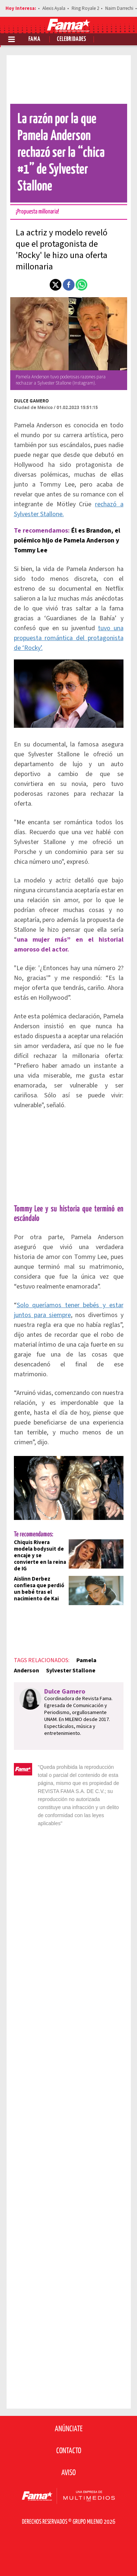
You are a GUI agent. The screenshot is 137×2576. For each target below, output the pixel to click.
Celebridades (71, 39)
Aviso (68, 2473)
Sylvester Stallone (70, 1671)
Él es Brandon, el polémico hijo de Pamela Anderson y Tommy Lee (67, 540)
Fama (34, 39)
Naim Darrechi (119, 8)
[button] (55, 285)
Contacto (68, 2451)
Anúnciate (69, 2429)
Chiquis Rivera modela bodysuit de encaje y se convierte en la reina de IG (40, 1556)
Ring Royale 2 (85, 8)
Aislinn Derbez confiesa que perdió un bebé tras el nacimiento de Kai (39, 1589)
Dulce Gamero (31, 401)
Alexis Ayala (53, 8)
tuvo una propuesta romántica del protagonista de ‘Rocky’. (68, 638)
